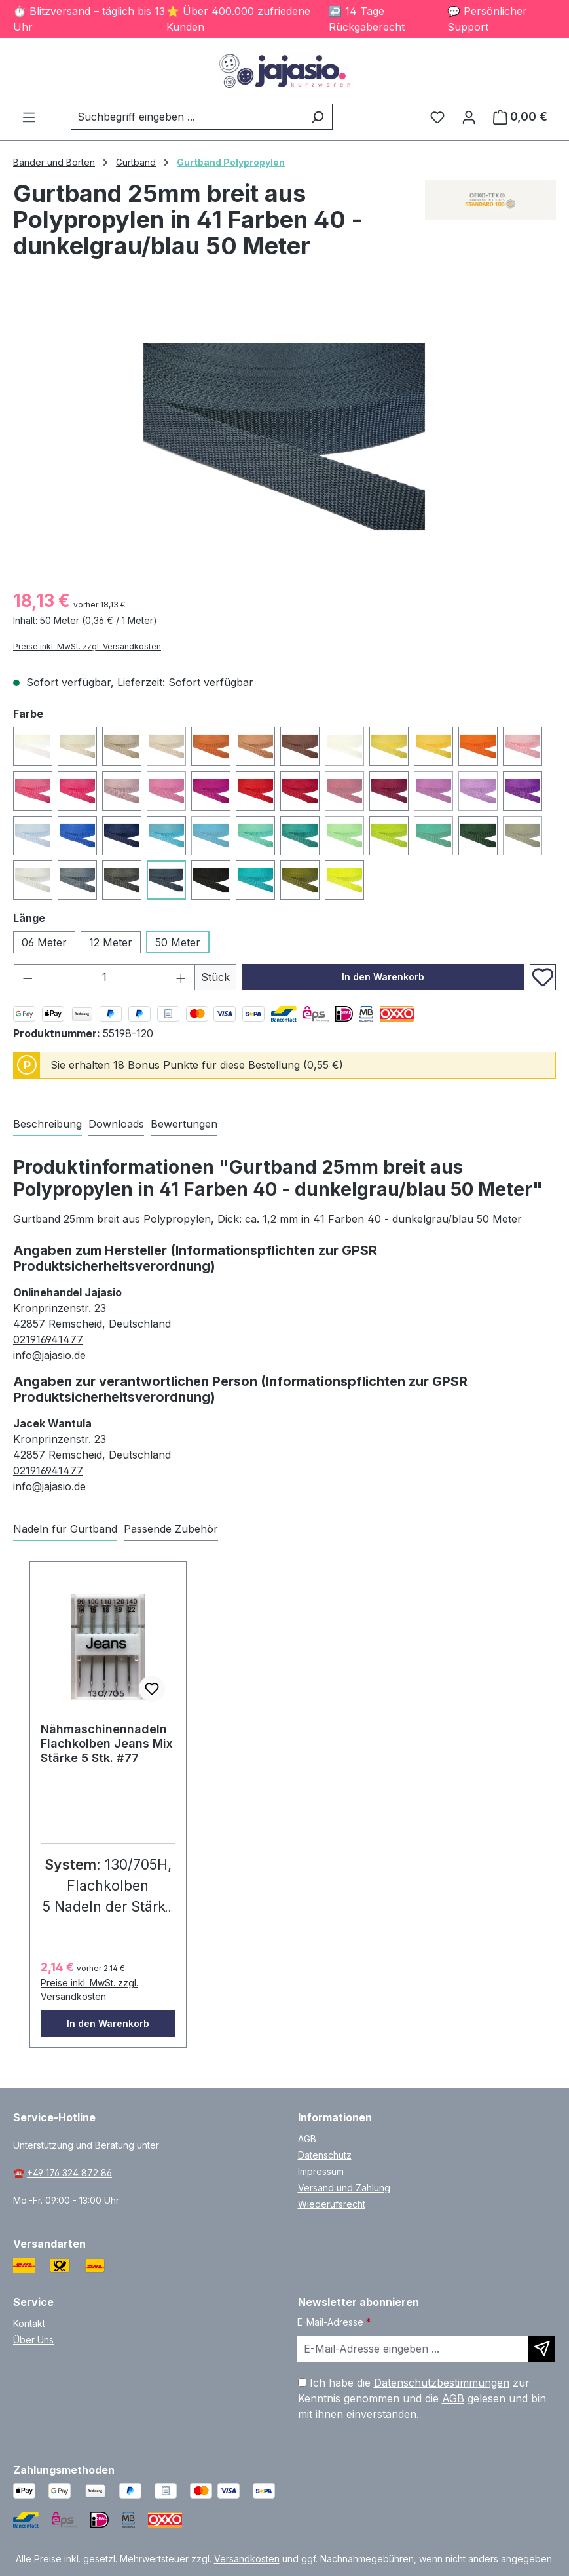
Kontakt (29, 2323)
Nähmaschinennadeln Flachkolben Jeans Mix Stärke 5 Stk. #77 (107, 1743)
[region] (284, 436)
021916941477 (48, 1339)
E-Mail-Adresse (334, 2322)
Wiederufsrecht (331, 2204)
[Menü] (29, 117)
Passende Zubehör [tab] (171, 1528)
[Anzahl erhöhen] (181, 977)
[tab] (47, 1124)
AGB (307, 2138)
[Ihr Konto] (469, 117)
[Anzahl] (105, 977)
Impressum (321, 2171)
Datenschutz (325, 2155)
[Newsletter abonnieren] (541, 2349)
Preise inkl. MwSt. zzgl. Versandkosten (87, 646)
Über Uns (33, 2339)
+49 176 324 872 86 (69, 2172)
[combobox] (187, 117)
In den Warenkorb (383, 976)
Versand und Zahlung (344, 2187)
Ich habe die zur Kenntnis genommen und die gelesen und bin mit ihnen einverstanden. (422, 2398)
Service (33, 2302)
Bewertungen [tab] (184, 1123)
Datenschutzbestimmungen (441, 2382)
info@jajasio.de (49, 1355)
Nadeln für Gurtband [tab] (65, 1528)
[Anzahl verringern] (27, 977)
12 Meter (110, 942)
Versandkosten (247, 2558)
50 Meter (177, 942)
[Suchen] (317, 117)
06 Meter (44, 942)
